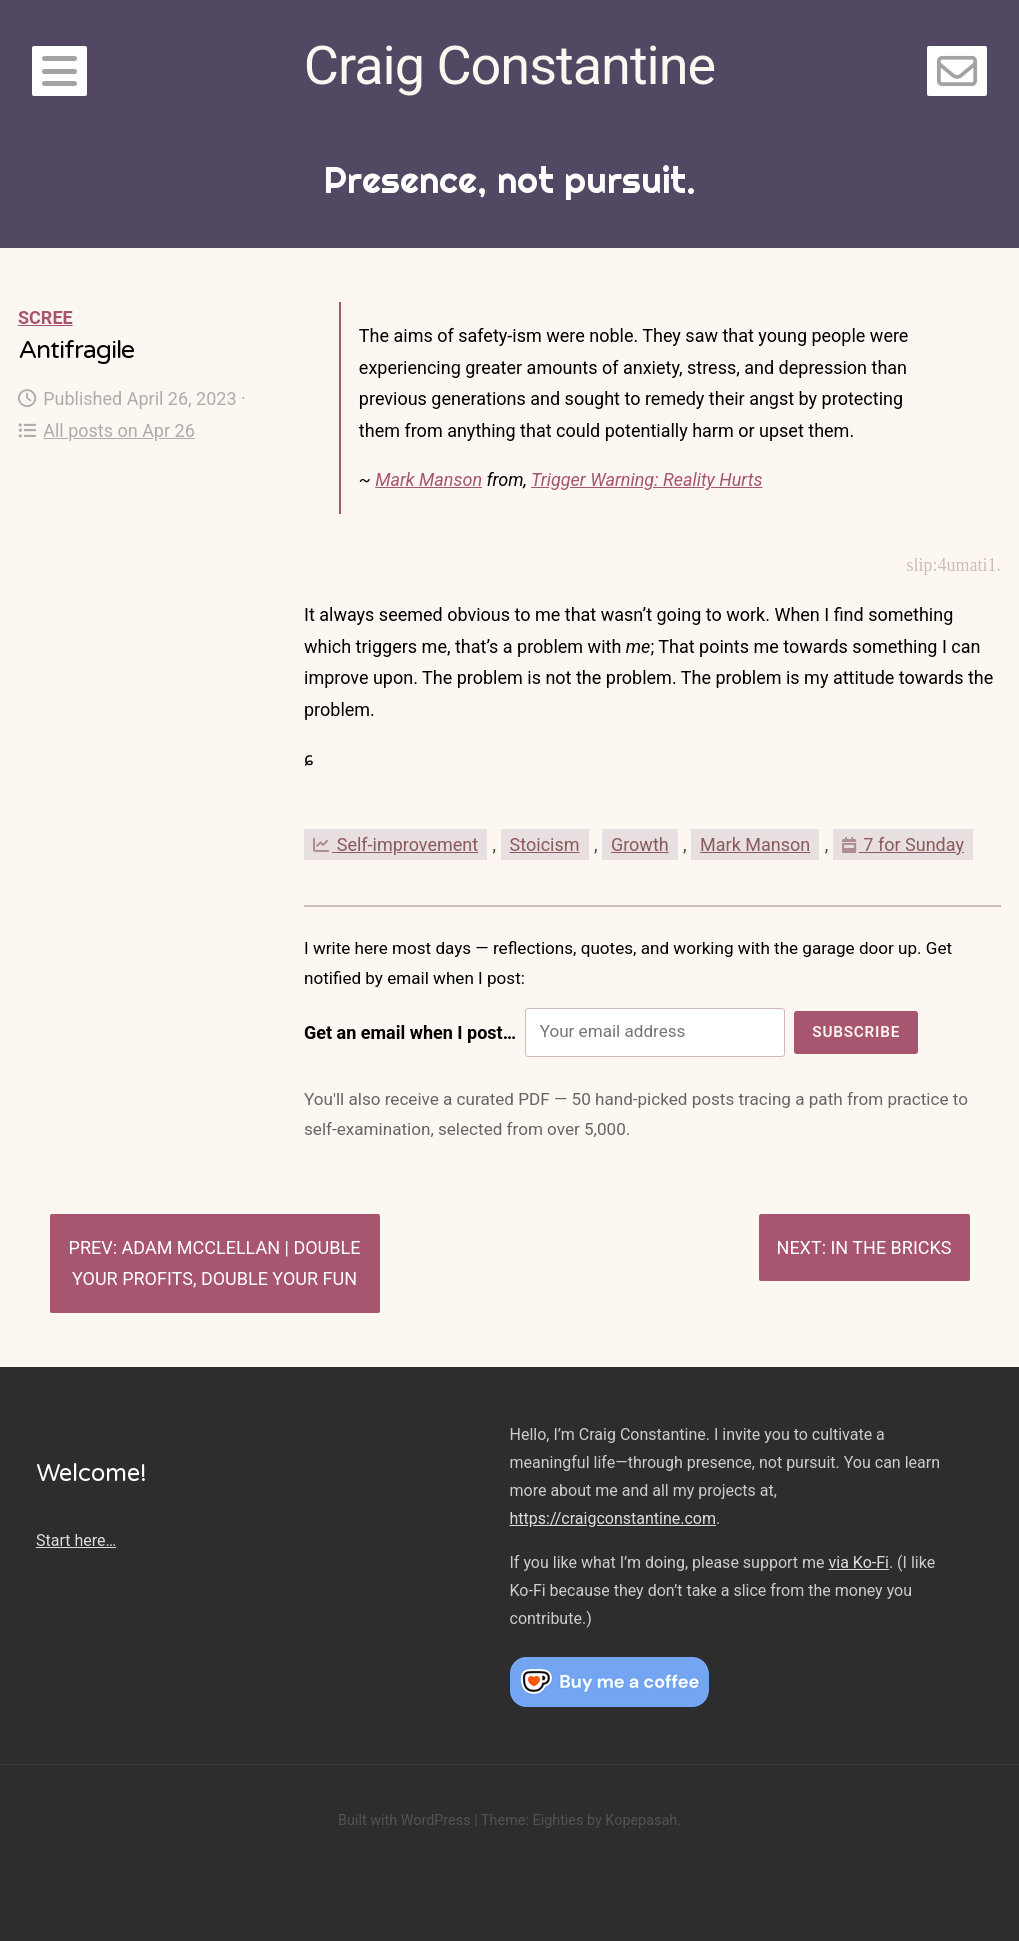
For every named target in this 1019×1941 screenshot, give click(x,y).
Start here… (76, 1540)
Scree (45, 317)
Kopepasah (641, 1820)
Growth (640, 844)
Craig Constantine (509, 65)
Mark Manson (428, 479)
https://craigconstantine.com (613, 1518)
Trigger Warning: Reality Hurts (646, 479)
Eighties (557, 1820)
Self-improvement (395, 844)
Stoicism (545, 844)
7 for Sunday (903, 844)
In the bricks (890, 1247)
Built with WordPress (404, 1820)
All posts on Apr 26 (106, 430)
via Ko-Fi (859, 1562)
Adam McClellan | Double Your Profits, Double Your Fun (216, 1263)
